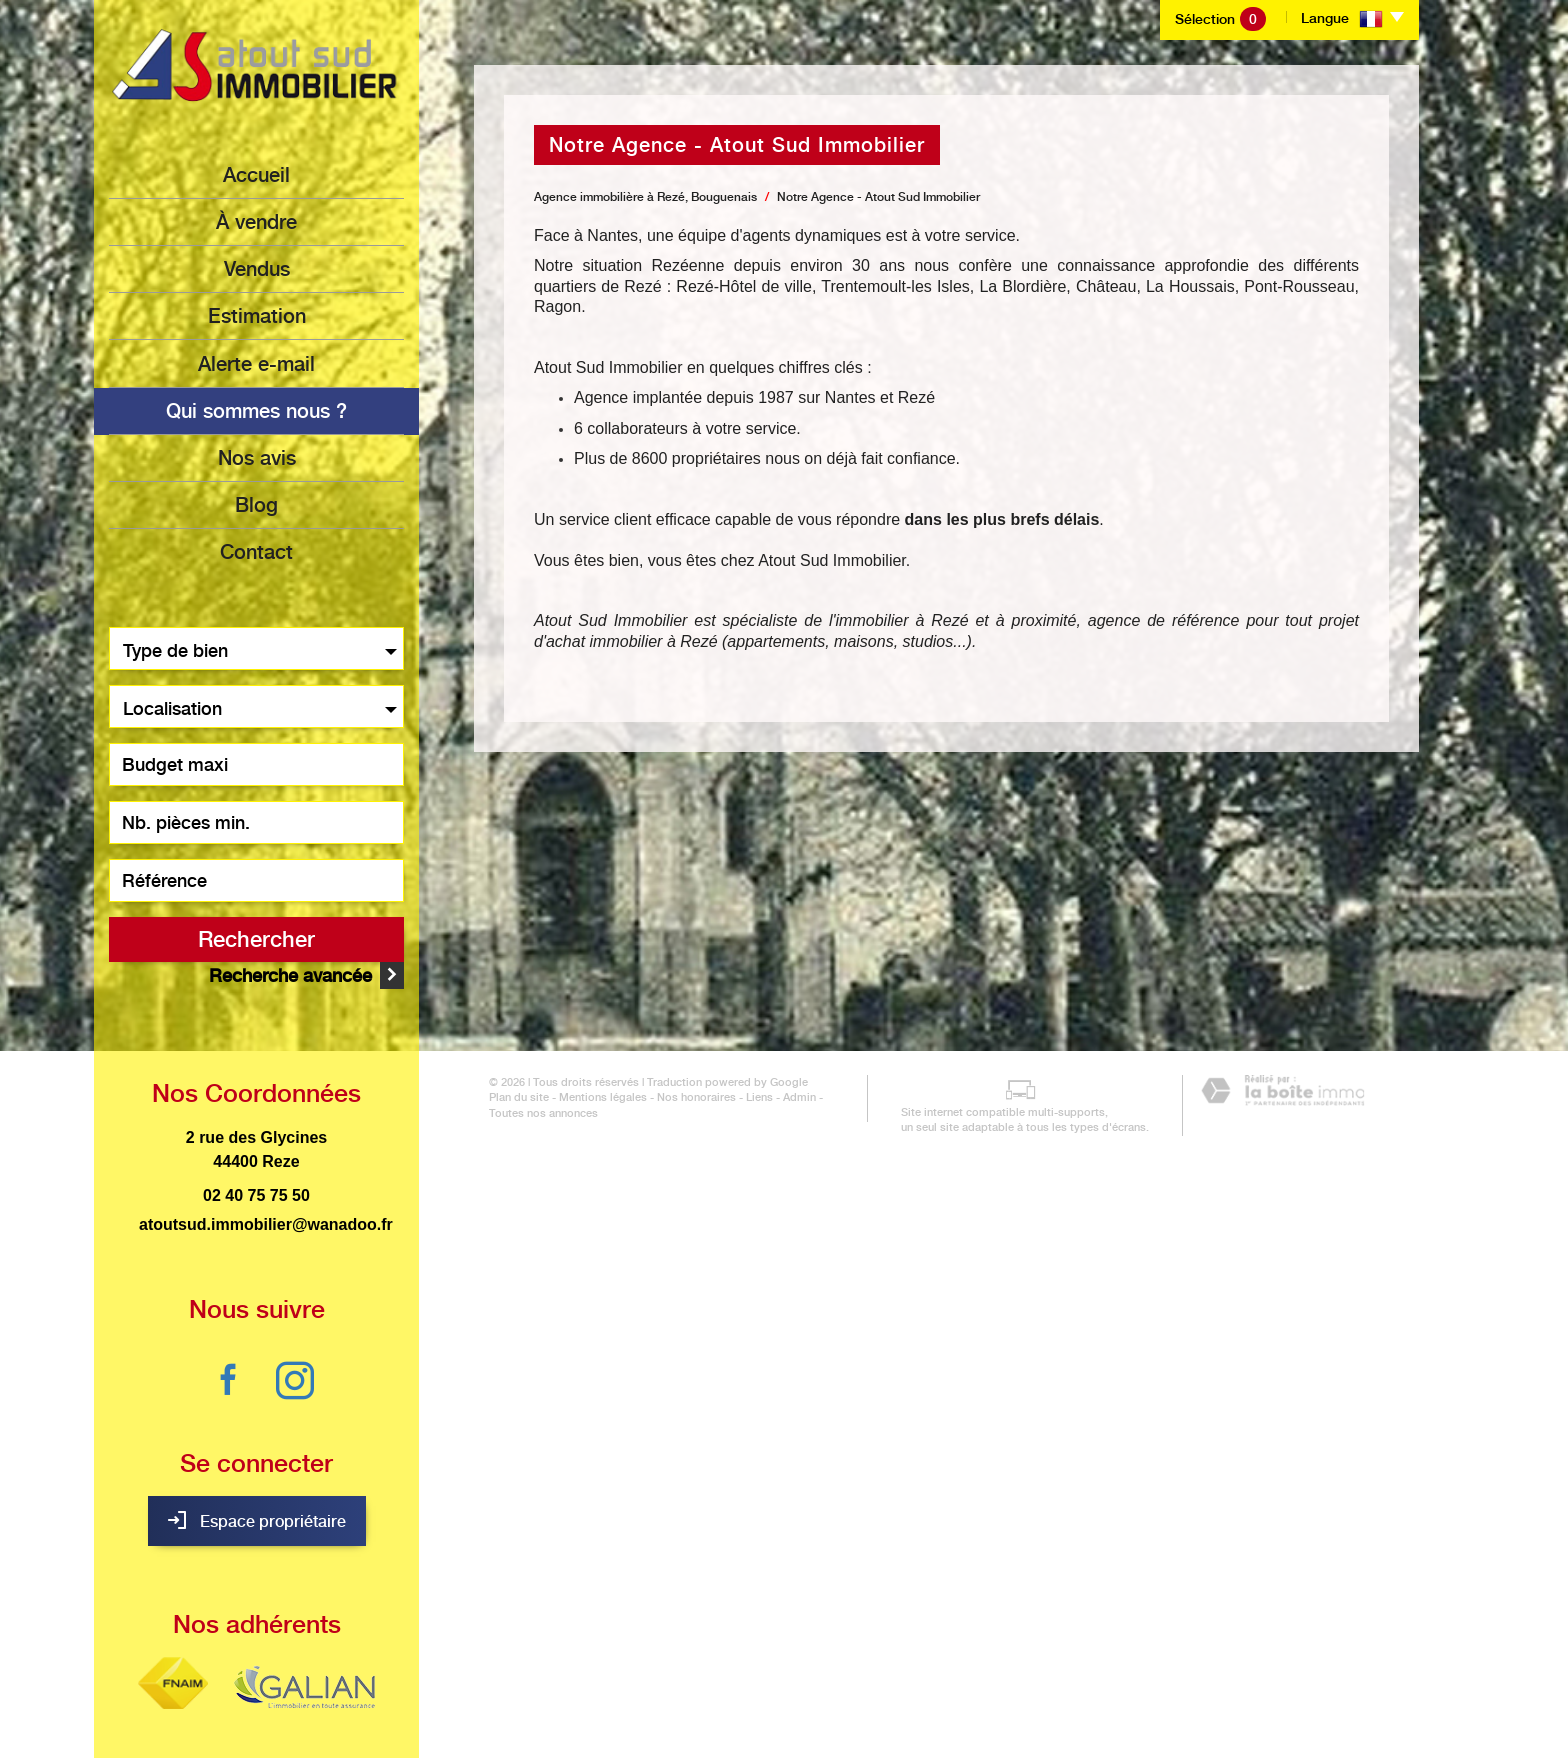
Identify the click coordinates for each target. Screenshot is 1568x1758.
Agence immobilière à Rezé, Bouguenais (645, 197)
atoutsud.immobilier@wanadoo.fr (266, 1202)
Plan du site (504, 1730)
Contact (256, 551)
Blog (256, 504)
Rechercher (256, 938)
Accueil (256, 175)
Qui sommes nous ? (256, 410)
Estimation (257, 316)
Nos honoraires (681, 1730)
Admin (784, 1730)
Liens (744, 1730)
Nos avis (257, 457)
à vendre (256, 222)
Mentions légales (588, 1730)
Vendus (257, 269)
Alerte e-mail (256, 363)
